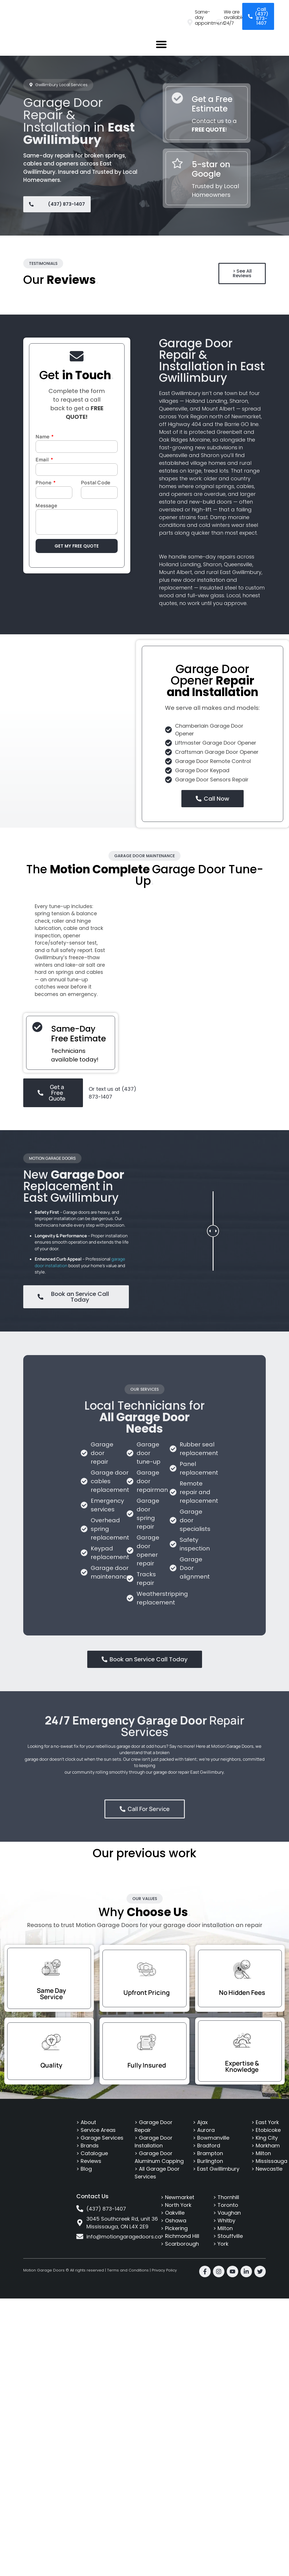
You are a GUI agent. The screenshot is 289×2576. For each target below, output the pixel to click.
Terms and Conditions (128, 2270)
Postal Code (95, 483)
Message (46, 506)
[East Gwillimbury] (74, 734)
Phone (44, 483)
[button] (161, 44)
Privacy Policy (164, 2270)
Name (43, 437)
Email (43, 460)
